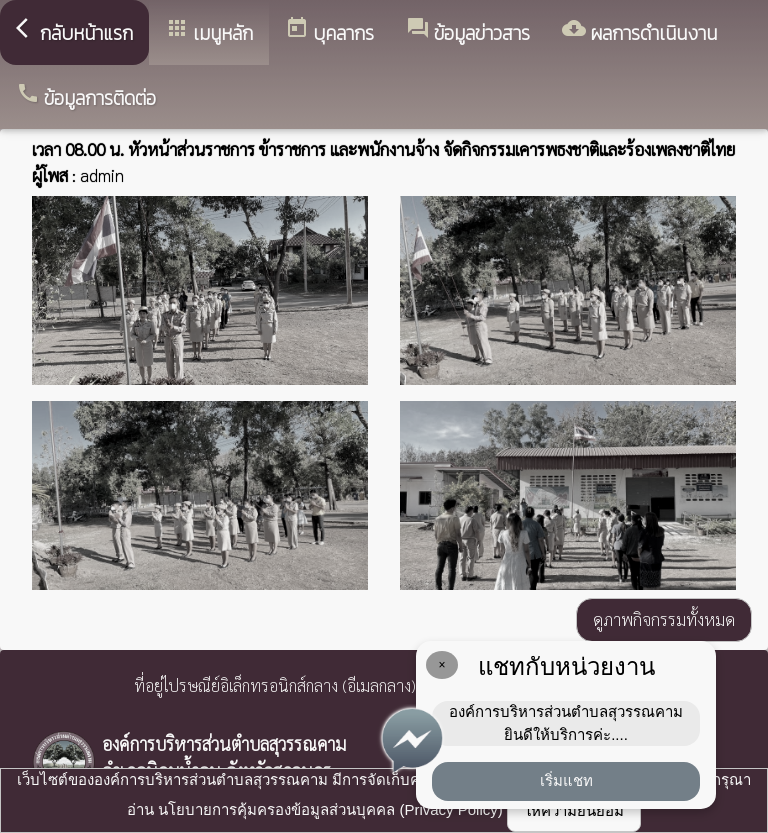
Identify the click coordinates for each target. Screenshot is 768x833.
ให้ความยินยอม (574, 810)
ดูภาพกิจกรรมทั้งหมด (664, 619)
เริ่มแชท (566, 780)
